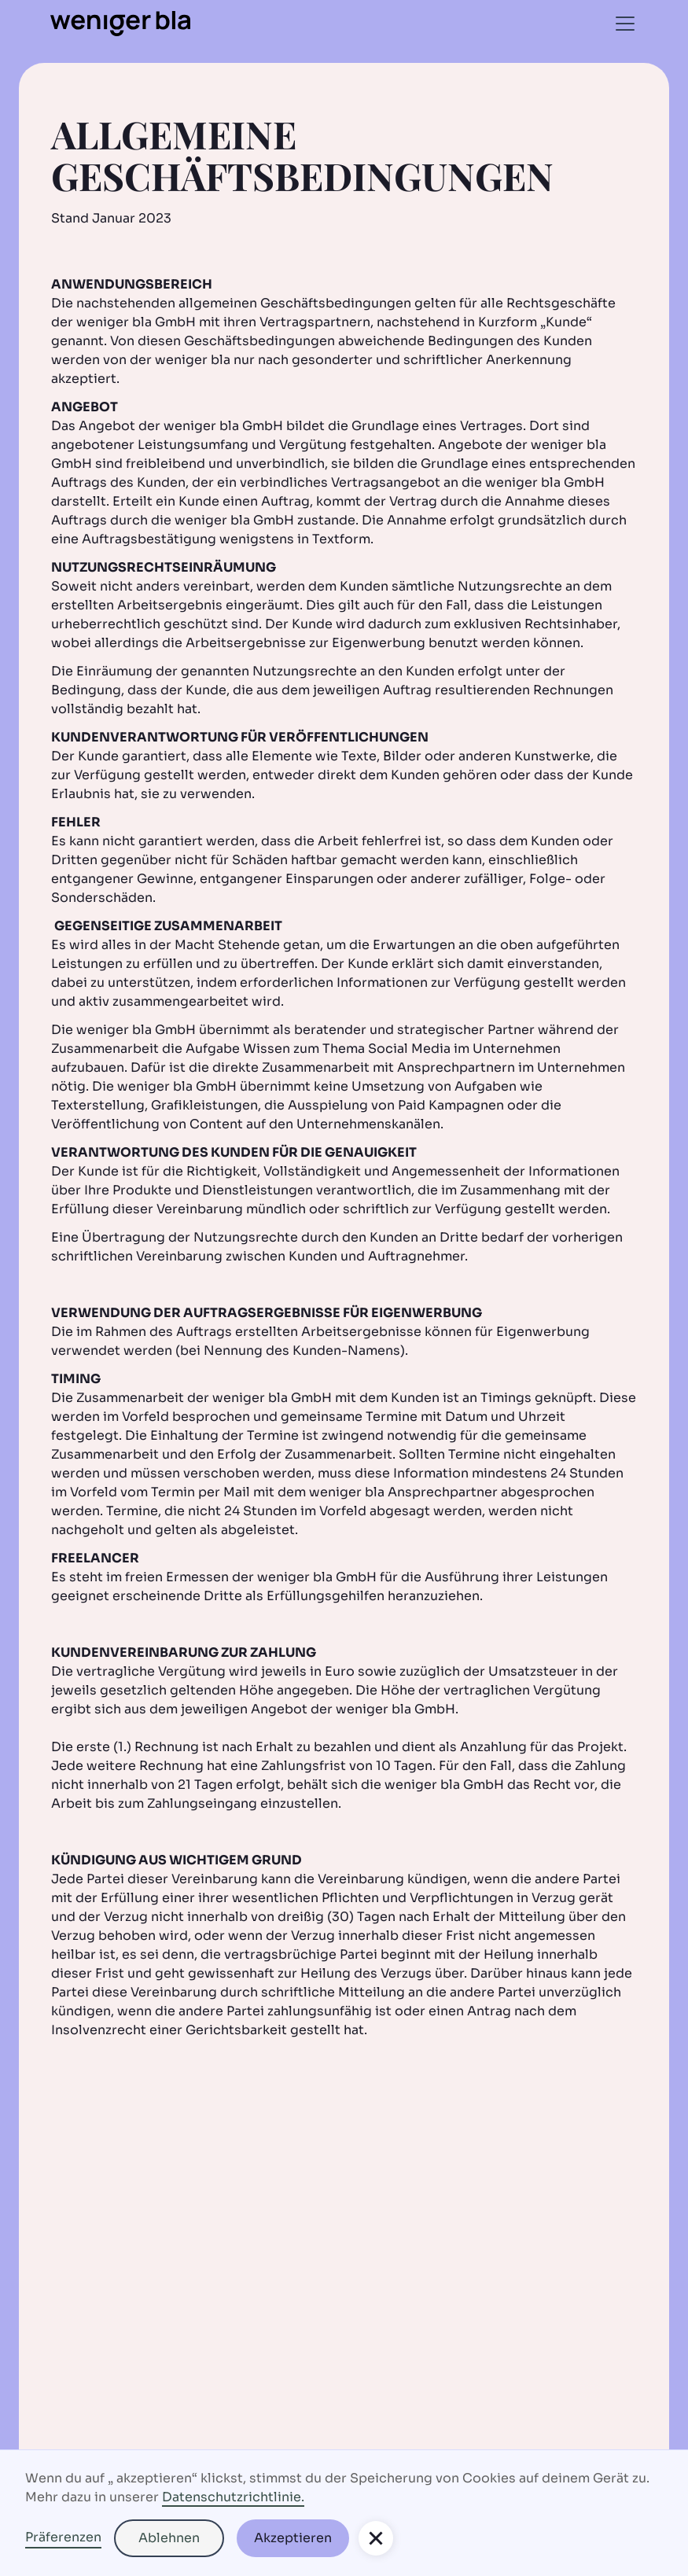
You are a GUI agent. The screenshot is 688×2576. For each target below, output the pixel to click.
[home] (120, 23)
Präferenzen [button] (63, 2537)
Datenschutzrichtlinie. (233, 2497)
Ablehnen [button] (169, 2538)
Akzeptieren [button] (293, 2538)
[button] (622, 23)
